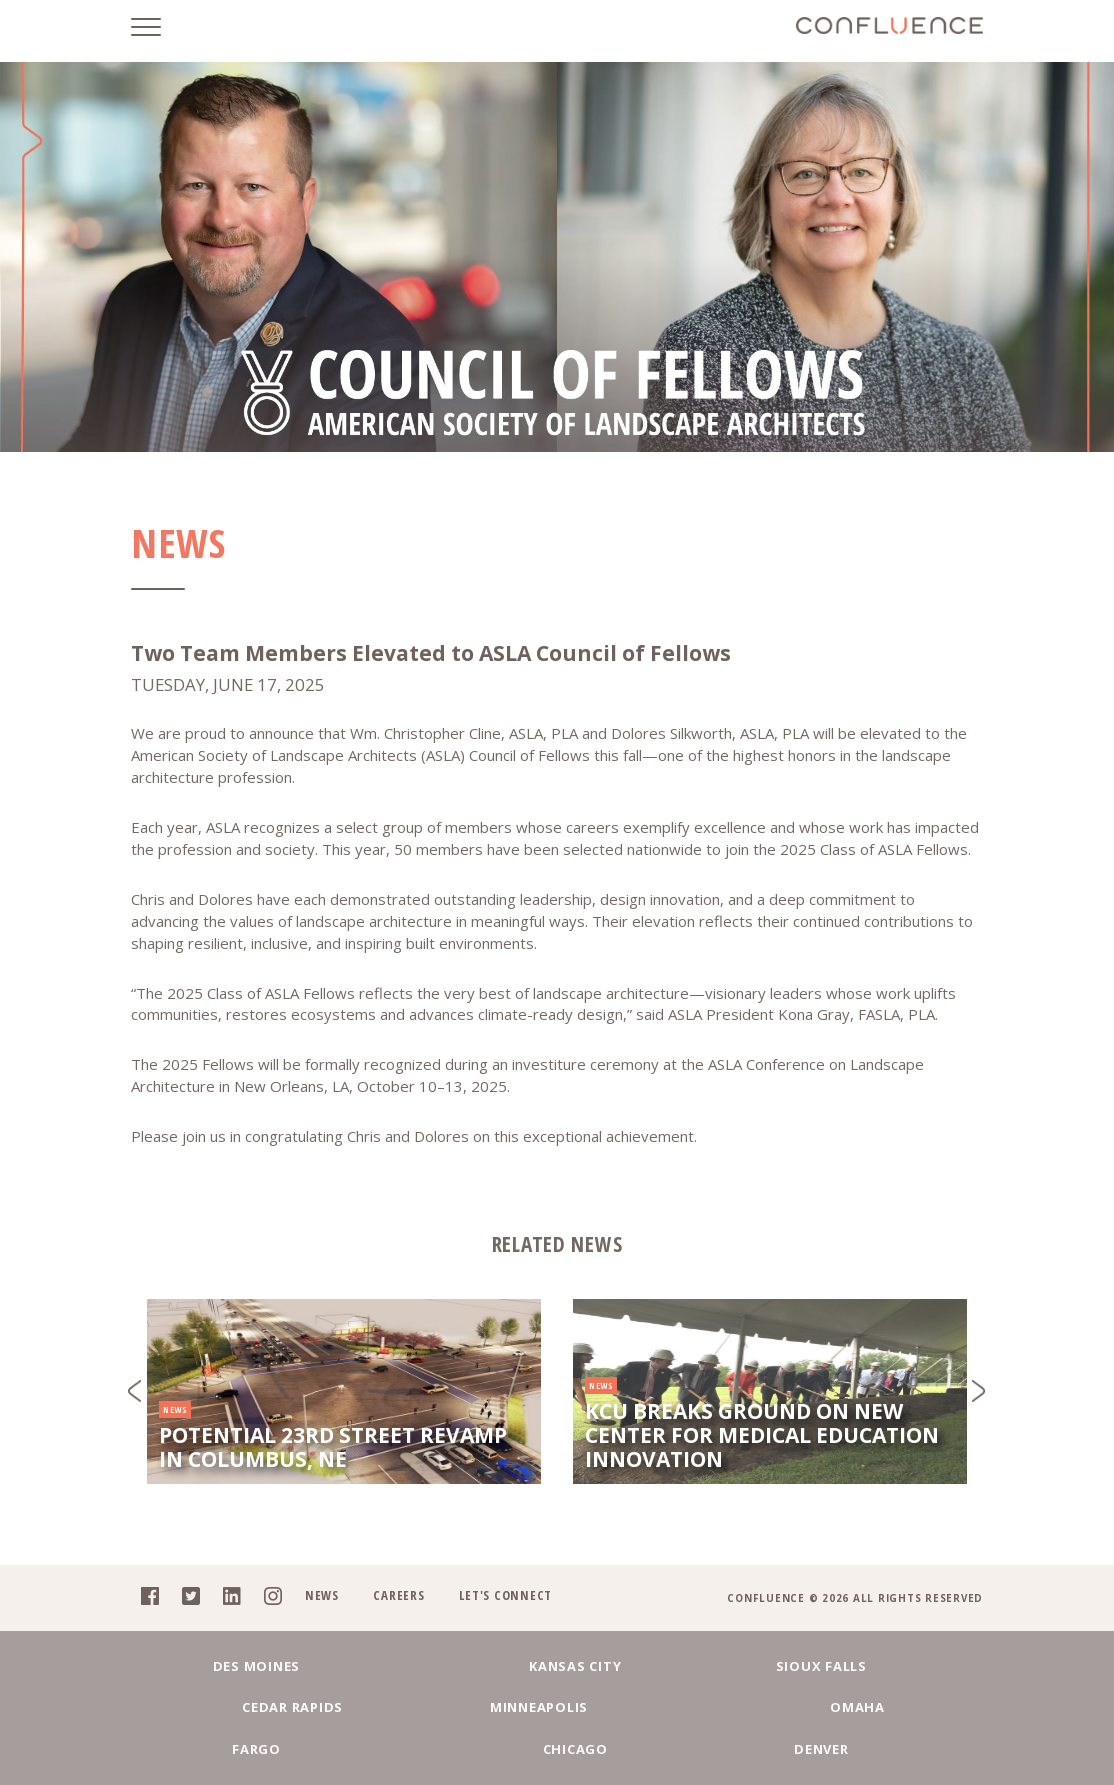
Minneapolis (890, 1701)
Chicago (640, 1747)
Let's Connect (498, 1631)
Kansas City (390, 1701)
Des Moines (224, 1701)
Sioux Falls (556, 1701)
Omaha (307, 1747)
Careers (390, 1631)
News (312, 1631)
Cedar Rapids (723, 1701)
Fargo (473, 1747)
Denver (807, 1747)
